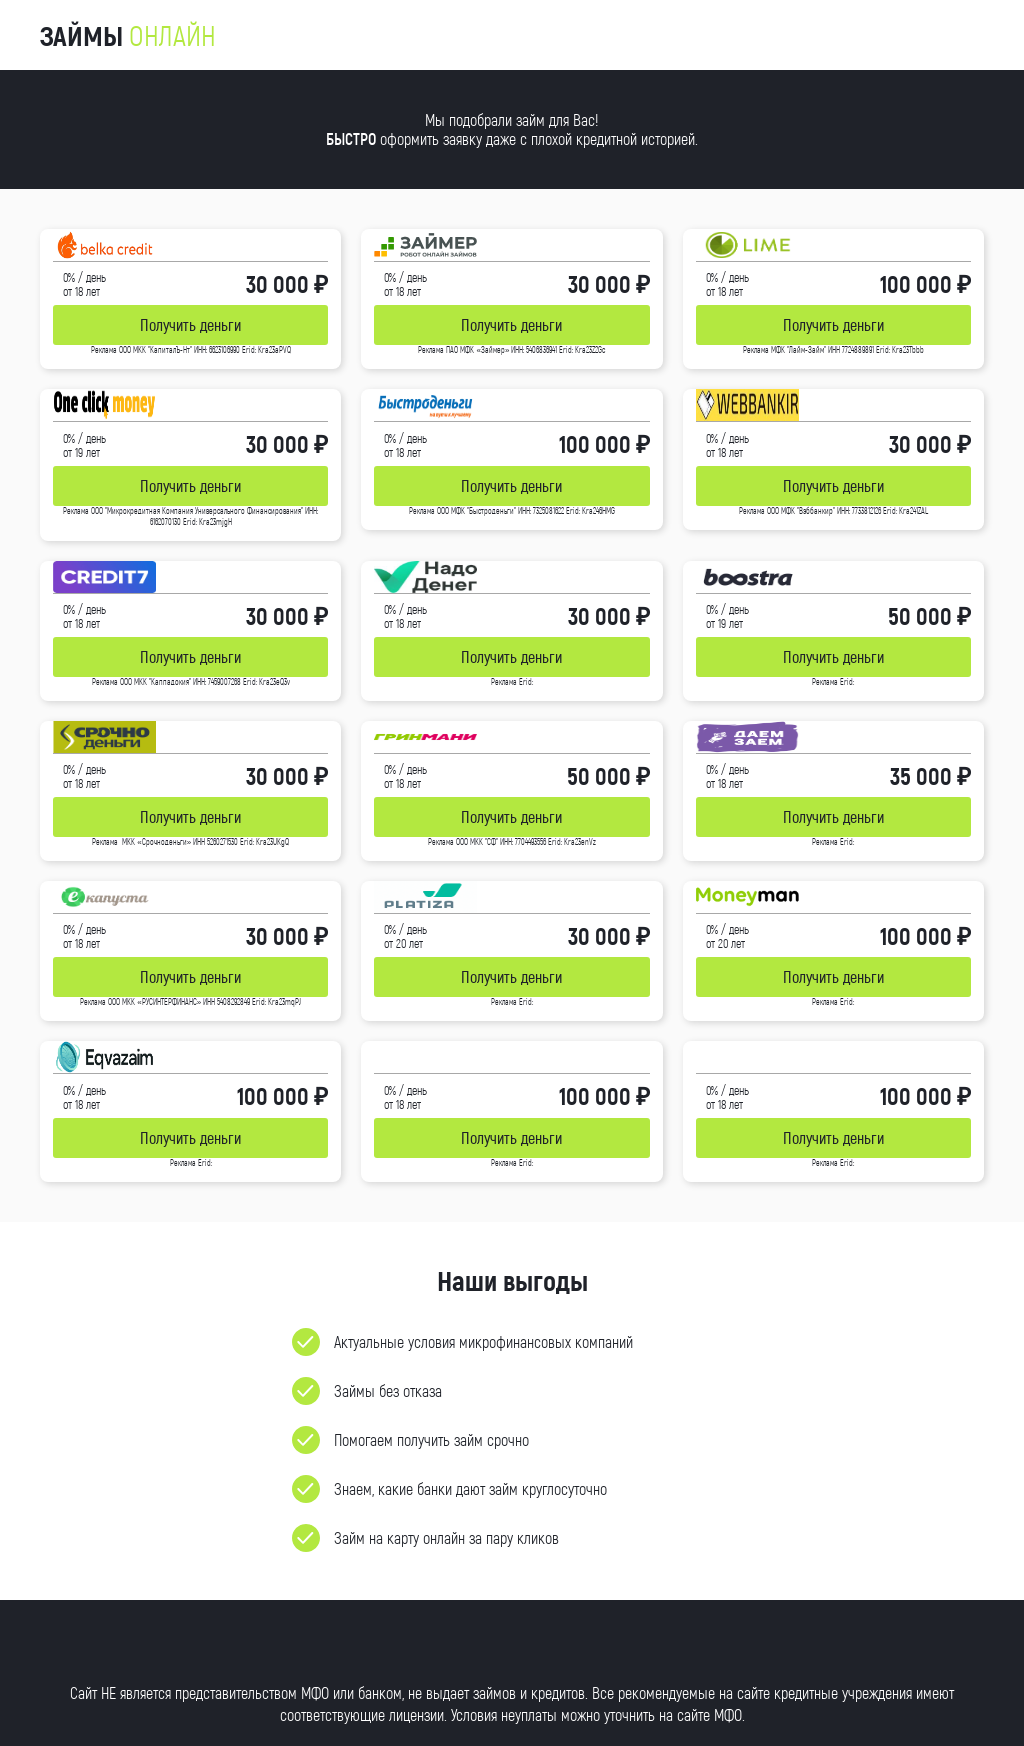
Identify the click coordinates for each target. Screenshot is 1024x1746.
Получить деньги (190, 324)
